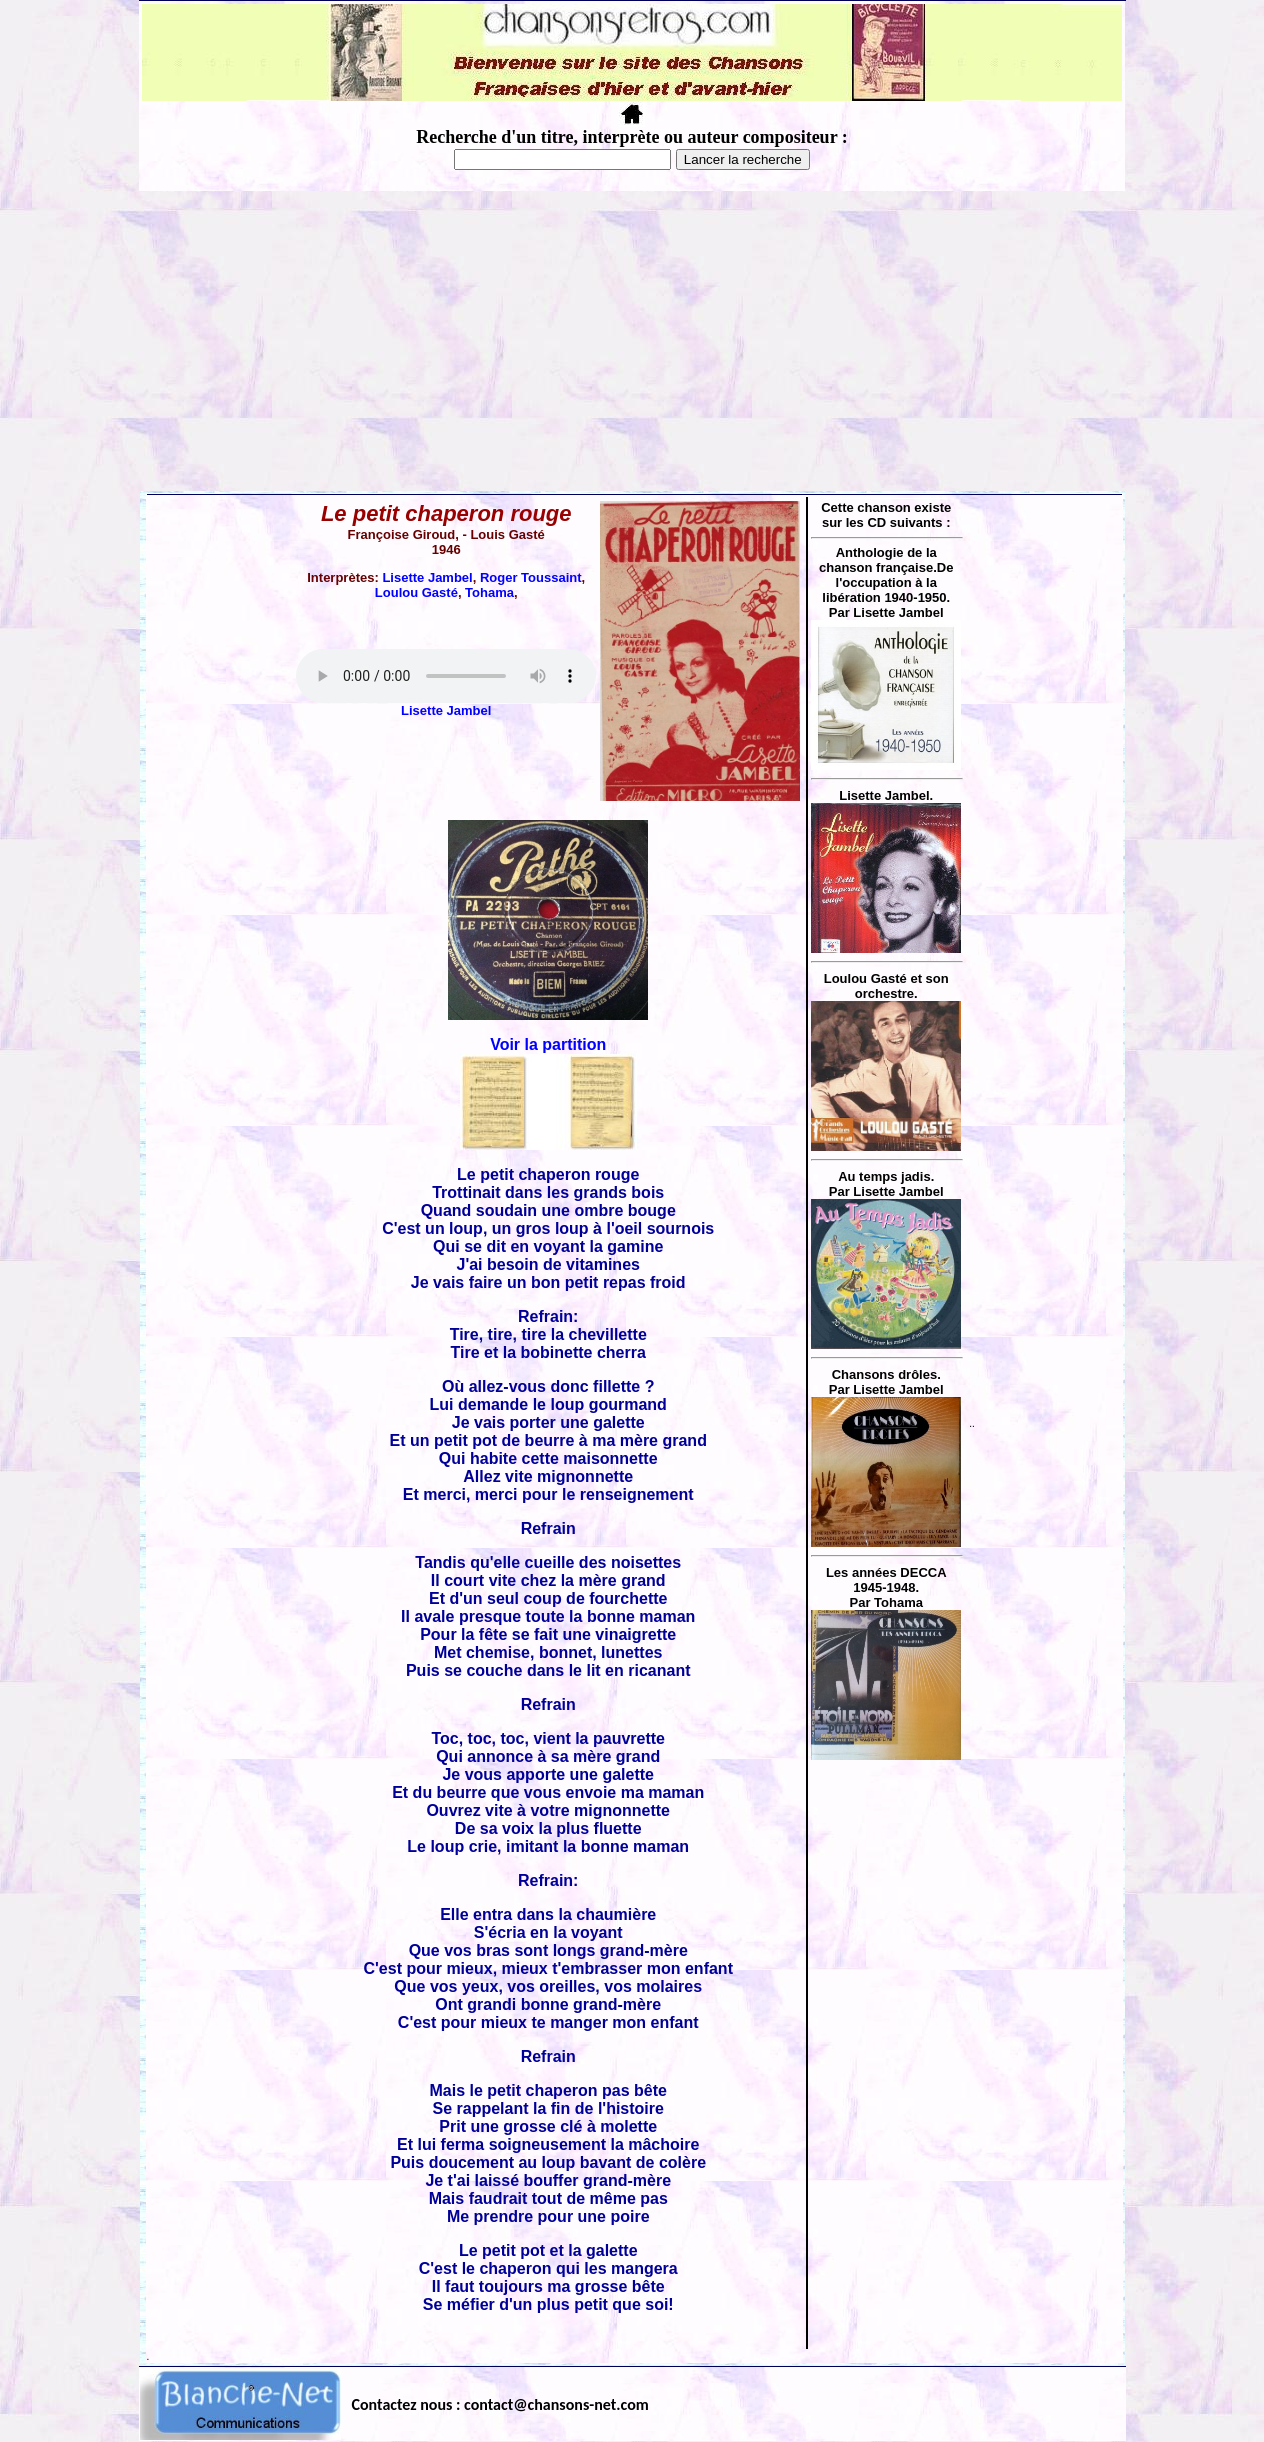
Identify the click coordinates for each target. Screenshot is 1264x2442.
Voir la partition (548, 1044)
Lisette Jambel (427, 577)
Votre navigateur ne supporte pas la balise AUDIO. (446, 676)
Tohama (489, 592)
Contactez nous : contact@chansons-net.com (500, 2404)
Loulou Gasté (416, 592)
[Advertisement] (632, 341)
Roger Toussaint (531, 577)
